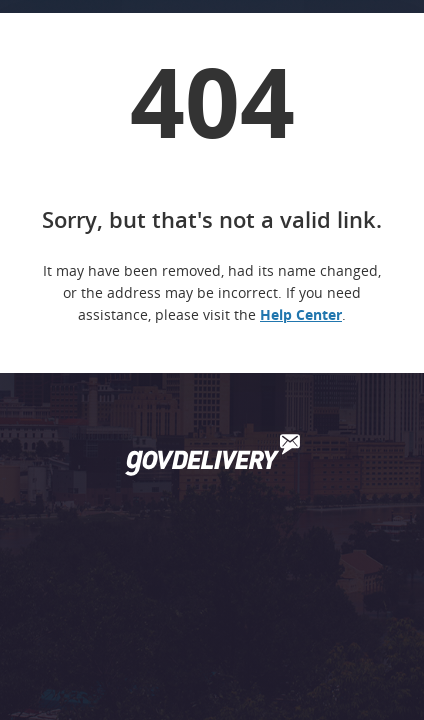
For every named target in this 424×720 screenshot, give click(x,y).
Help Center (301, 314)
